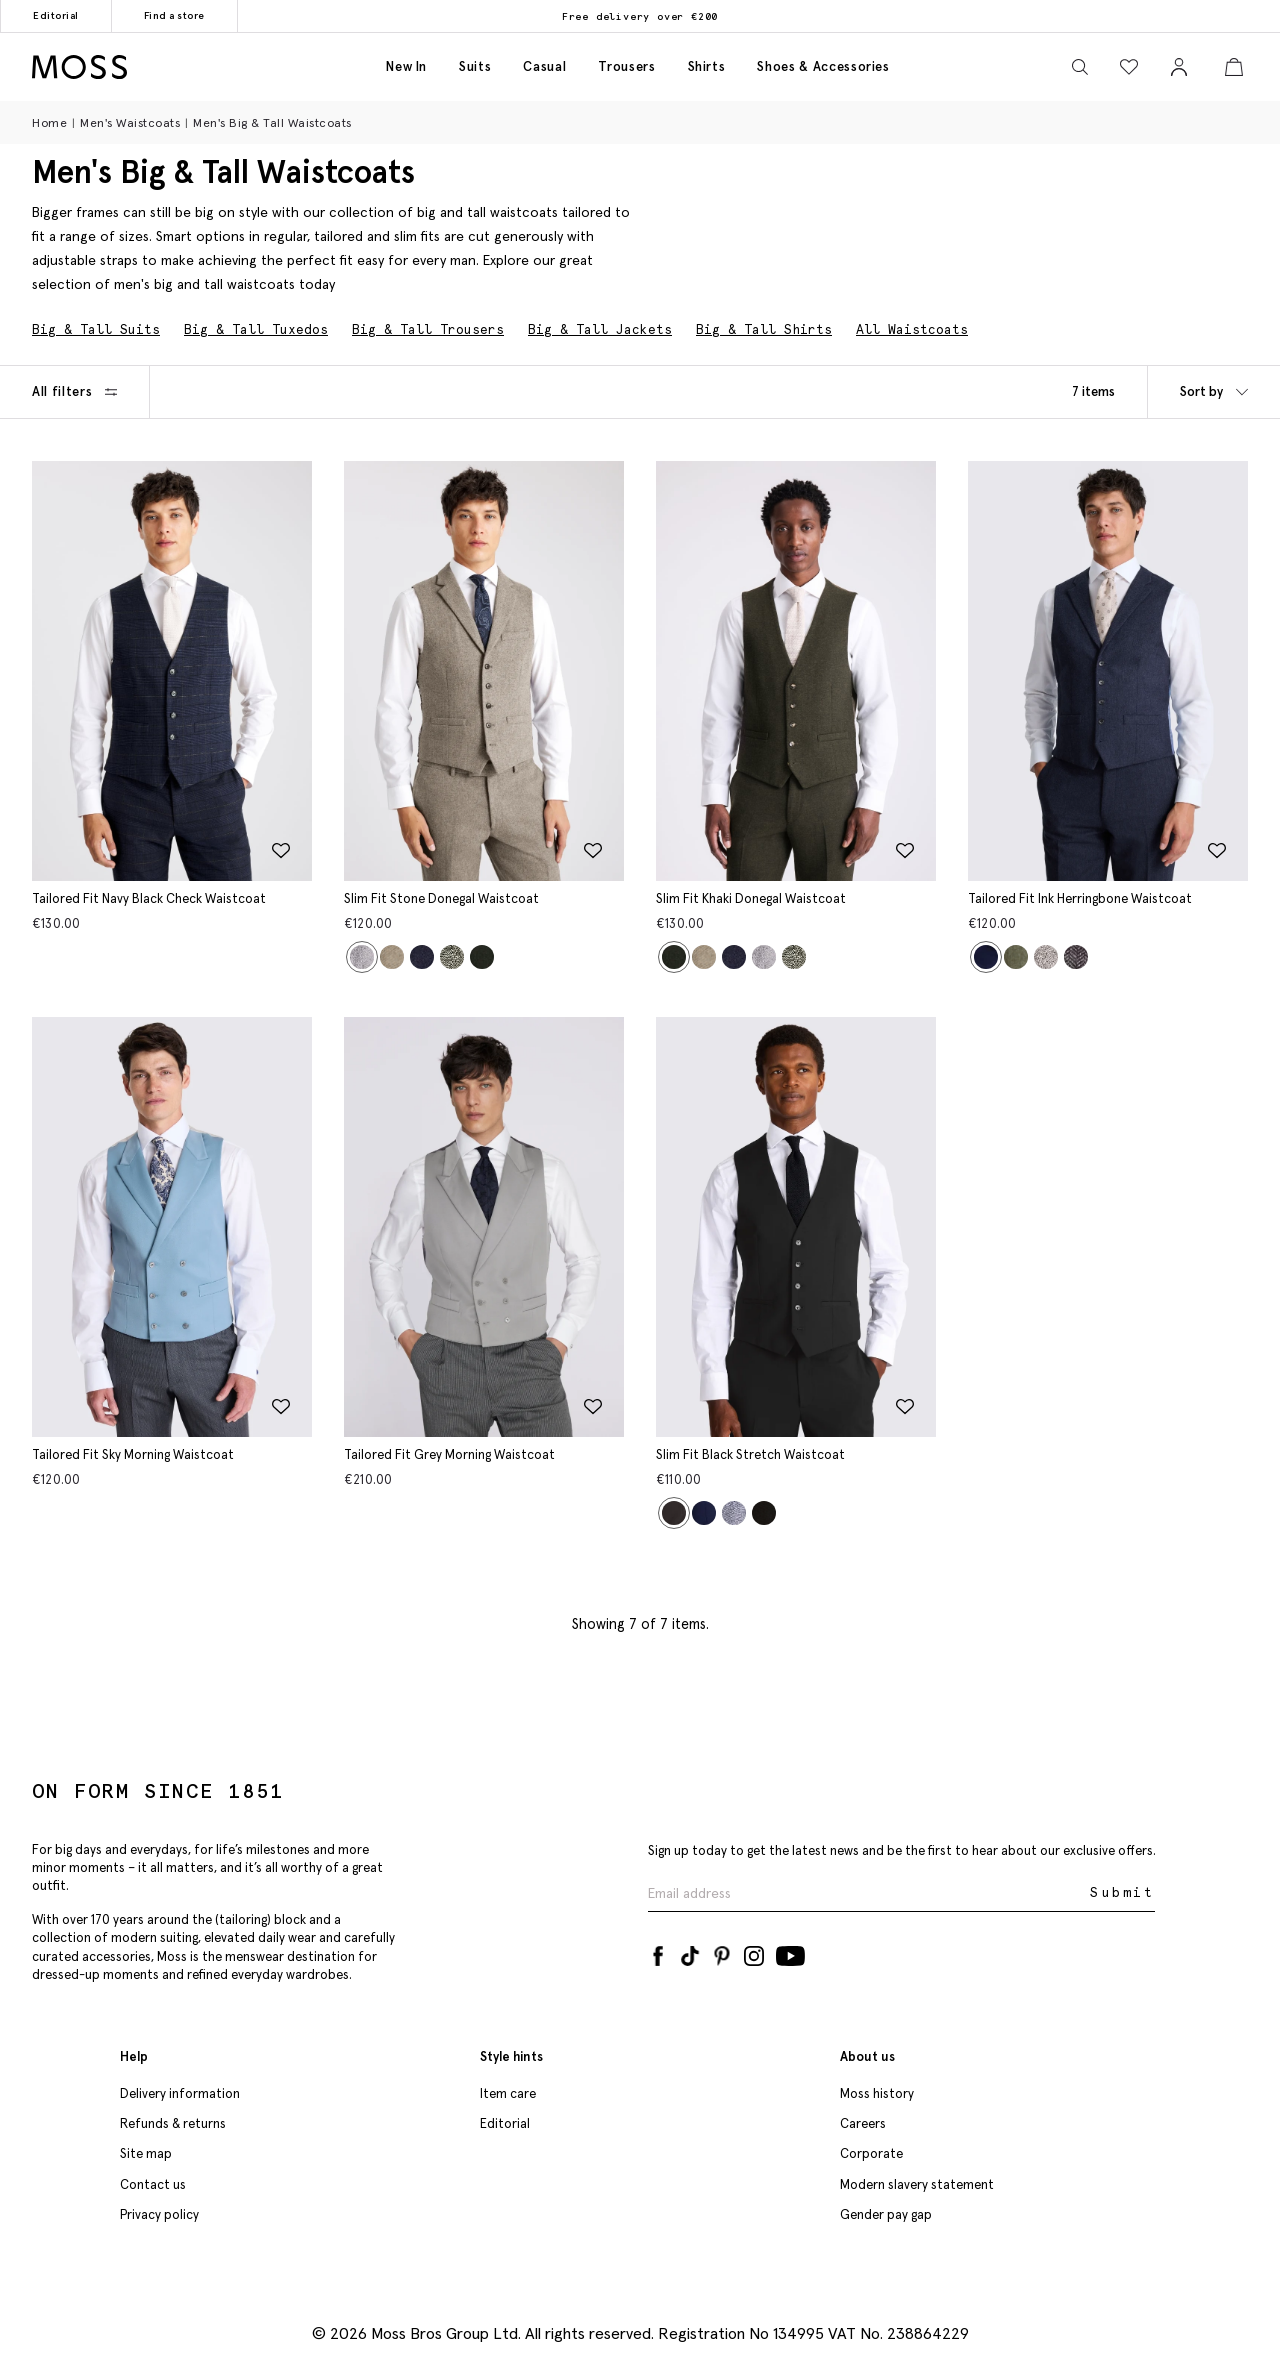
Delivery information (180, 2091)
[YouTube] (790, 1950)
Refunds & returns (173, 2121)
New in (406, 66)
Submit (1122, 1890)
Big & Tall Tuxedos (256, 329)
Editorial (56, 15)
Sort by (1214, 391)
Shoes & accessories (823, 66)
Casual (544, 66)
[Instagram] (754, 1950)
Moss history (877, 2091)
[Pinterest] (722, 1950)
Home (49, 122)
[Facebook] (658, 1950)
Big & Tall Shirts (764, 329)
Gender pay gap (886, 2212)
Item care (508, 2091)
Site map (146, 2151)
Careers (863, 2121)
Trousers (626, 66)
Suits (475, 66)
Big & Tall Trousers (428, 329)
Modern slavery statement (917, 2182)
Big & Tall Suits (96, 329)
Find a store (174, 15)
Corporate (871, 2151)
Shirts (707, 66)
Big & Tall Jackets (600, 329)
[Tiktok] (690, 1950)
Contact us (153, 2182)
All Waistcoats (912, 329)
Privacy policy (159, 2212)
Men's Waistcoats (130, 122)
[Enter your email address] (867, 1891)
